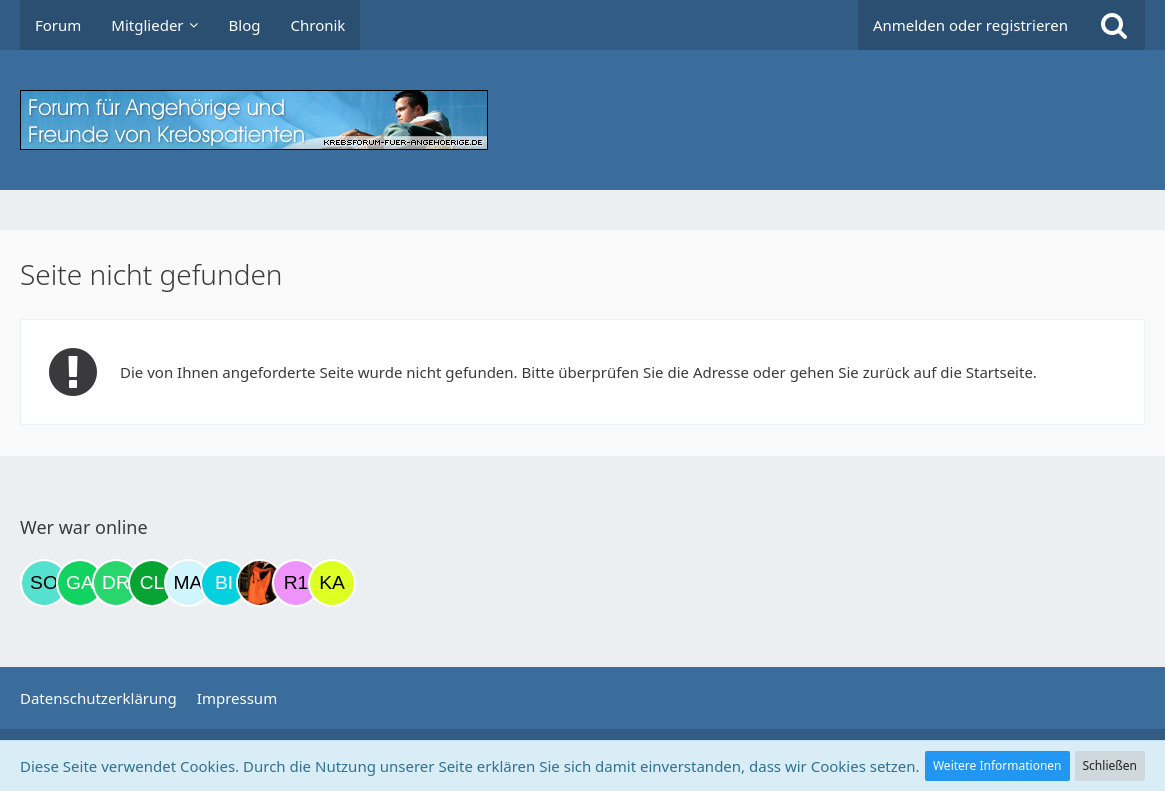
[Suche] (1114, 25)
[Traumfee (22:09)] (260, 583)
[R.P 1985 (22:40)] (296, 583)
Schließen (1110, 765)
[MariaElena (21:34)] (188, 583)
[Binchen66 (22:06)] (224, 583)
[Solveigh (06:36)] (44, 583)
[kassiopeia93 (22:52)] (332, 583)
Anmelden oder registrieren (970, 25)
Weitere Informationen (997, 765)
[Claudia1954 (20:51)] (152, 583)
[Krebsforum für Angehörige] (582, 120)
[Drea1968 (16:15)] (116, 583)
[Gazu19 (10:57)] (80, 583)
